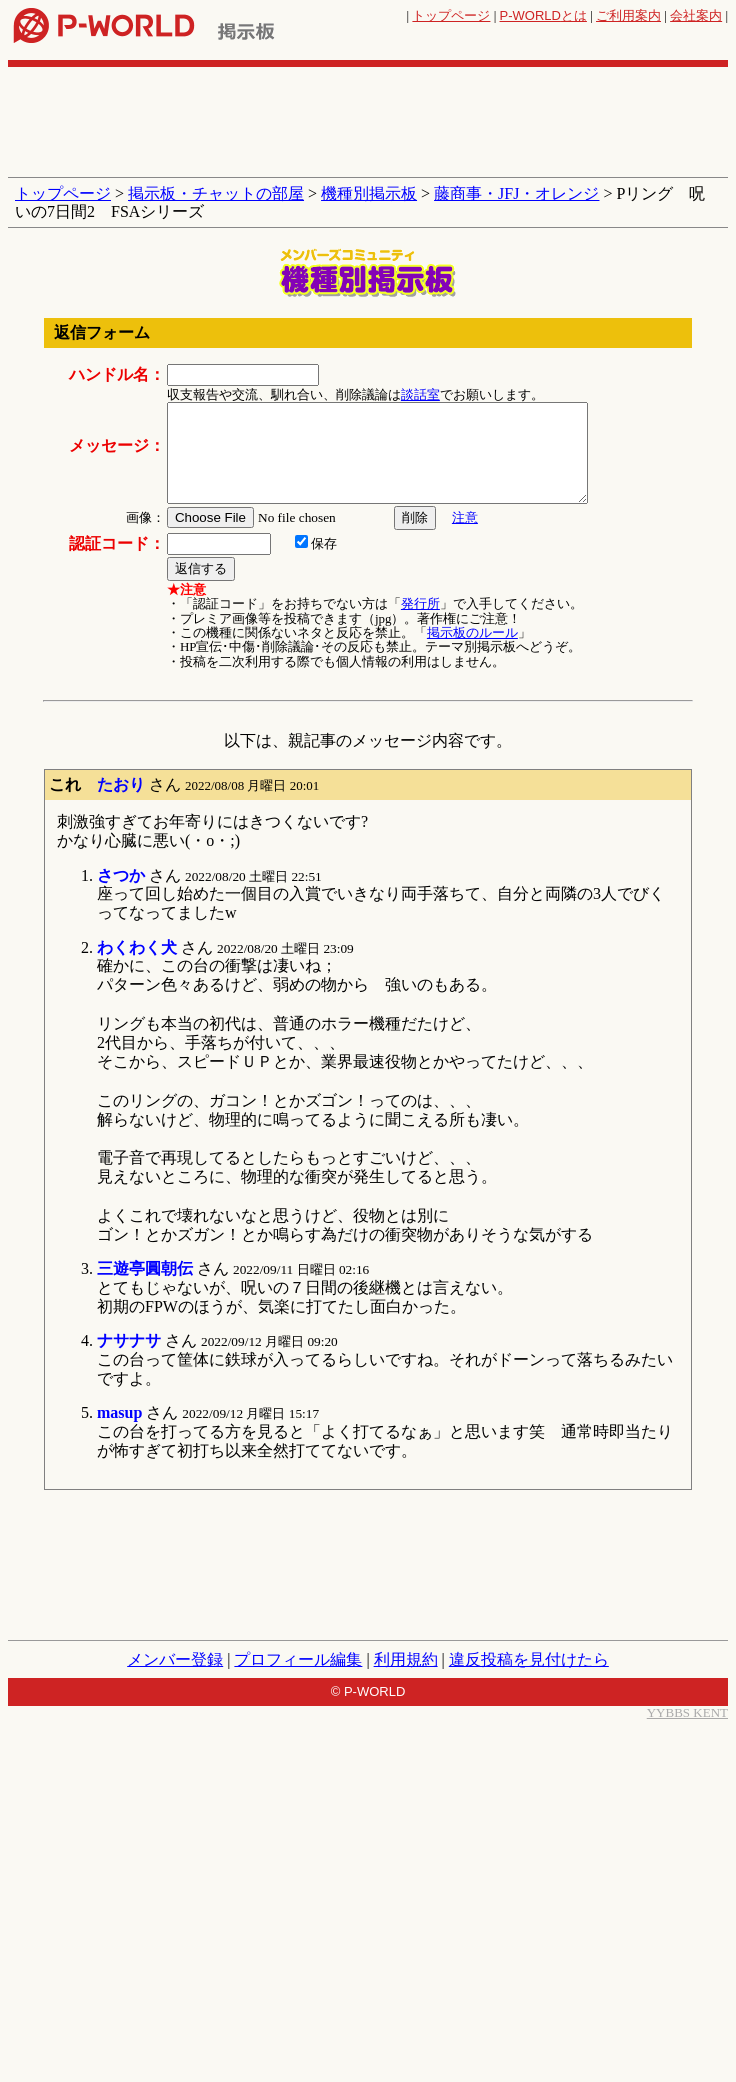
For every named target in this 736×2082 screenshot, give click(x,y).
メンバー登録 (175, 1659)
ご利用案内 (628, 15)
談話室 (420, 394)
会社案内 (696, 15)
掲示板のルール (472, 632)
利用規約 (406, 1659)
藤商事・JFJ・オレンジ (516, 193)
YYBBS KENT (687, 1712)
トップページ (451, 15)
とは (543, 15)
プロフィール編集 (298, 1659)
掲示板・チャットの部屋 (216, 193)
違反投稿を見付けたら (529, 1659)
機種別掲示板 (369, 193)
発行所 (420, 603)
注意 (465, 517)
